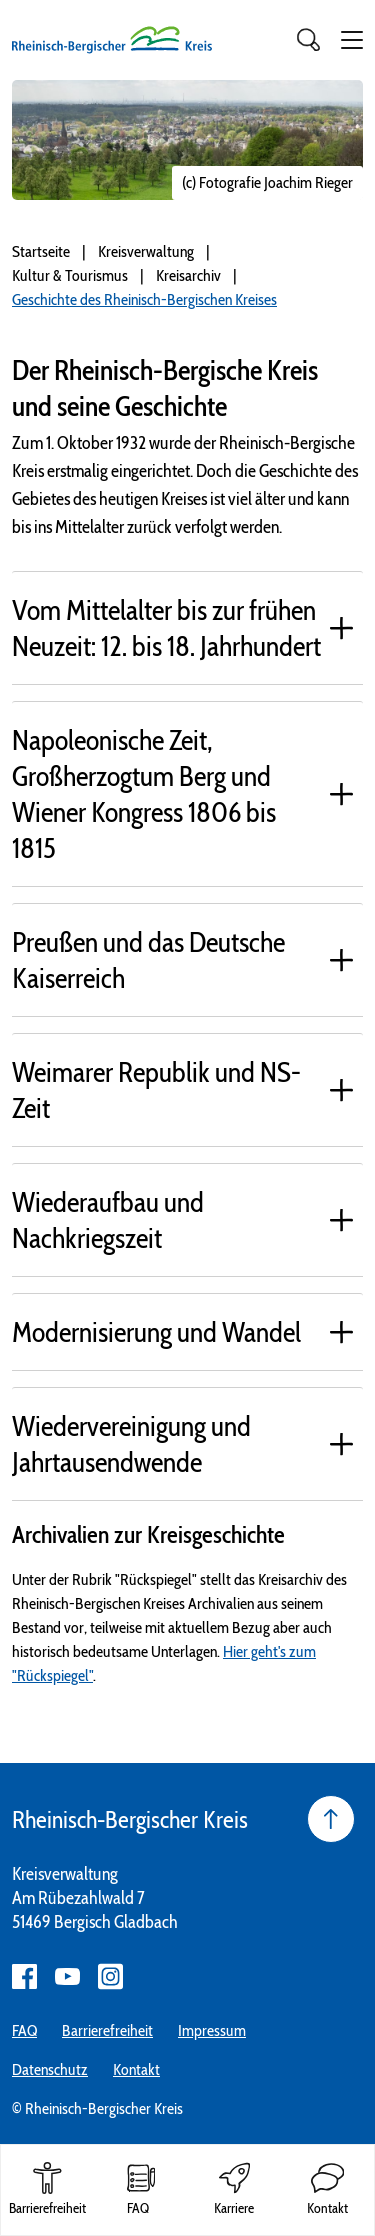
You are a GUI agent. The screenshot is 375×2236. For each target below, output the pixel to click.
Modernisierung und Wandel (156, 1332)
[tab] (187, 627)
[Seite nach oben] (331, 1819)
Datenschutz (50, 2069)
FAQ (24, 2030)
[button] (352, 40)
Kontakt (136, 2069)
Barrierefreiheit (107, 2030)
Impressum (212, 2030)
